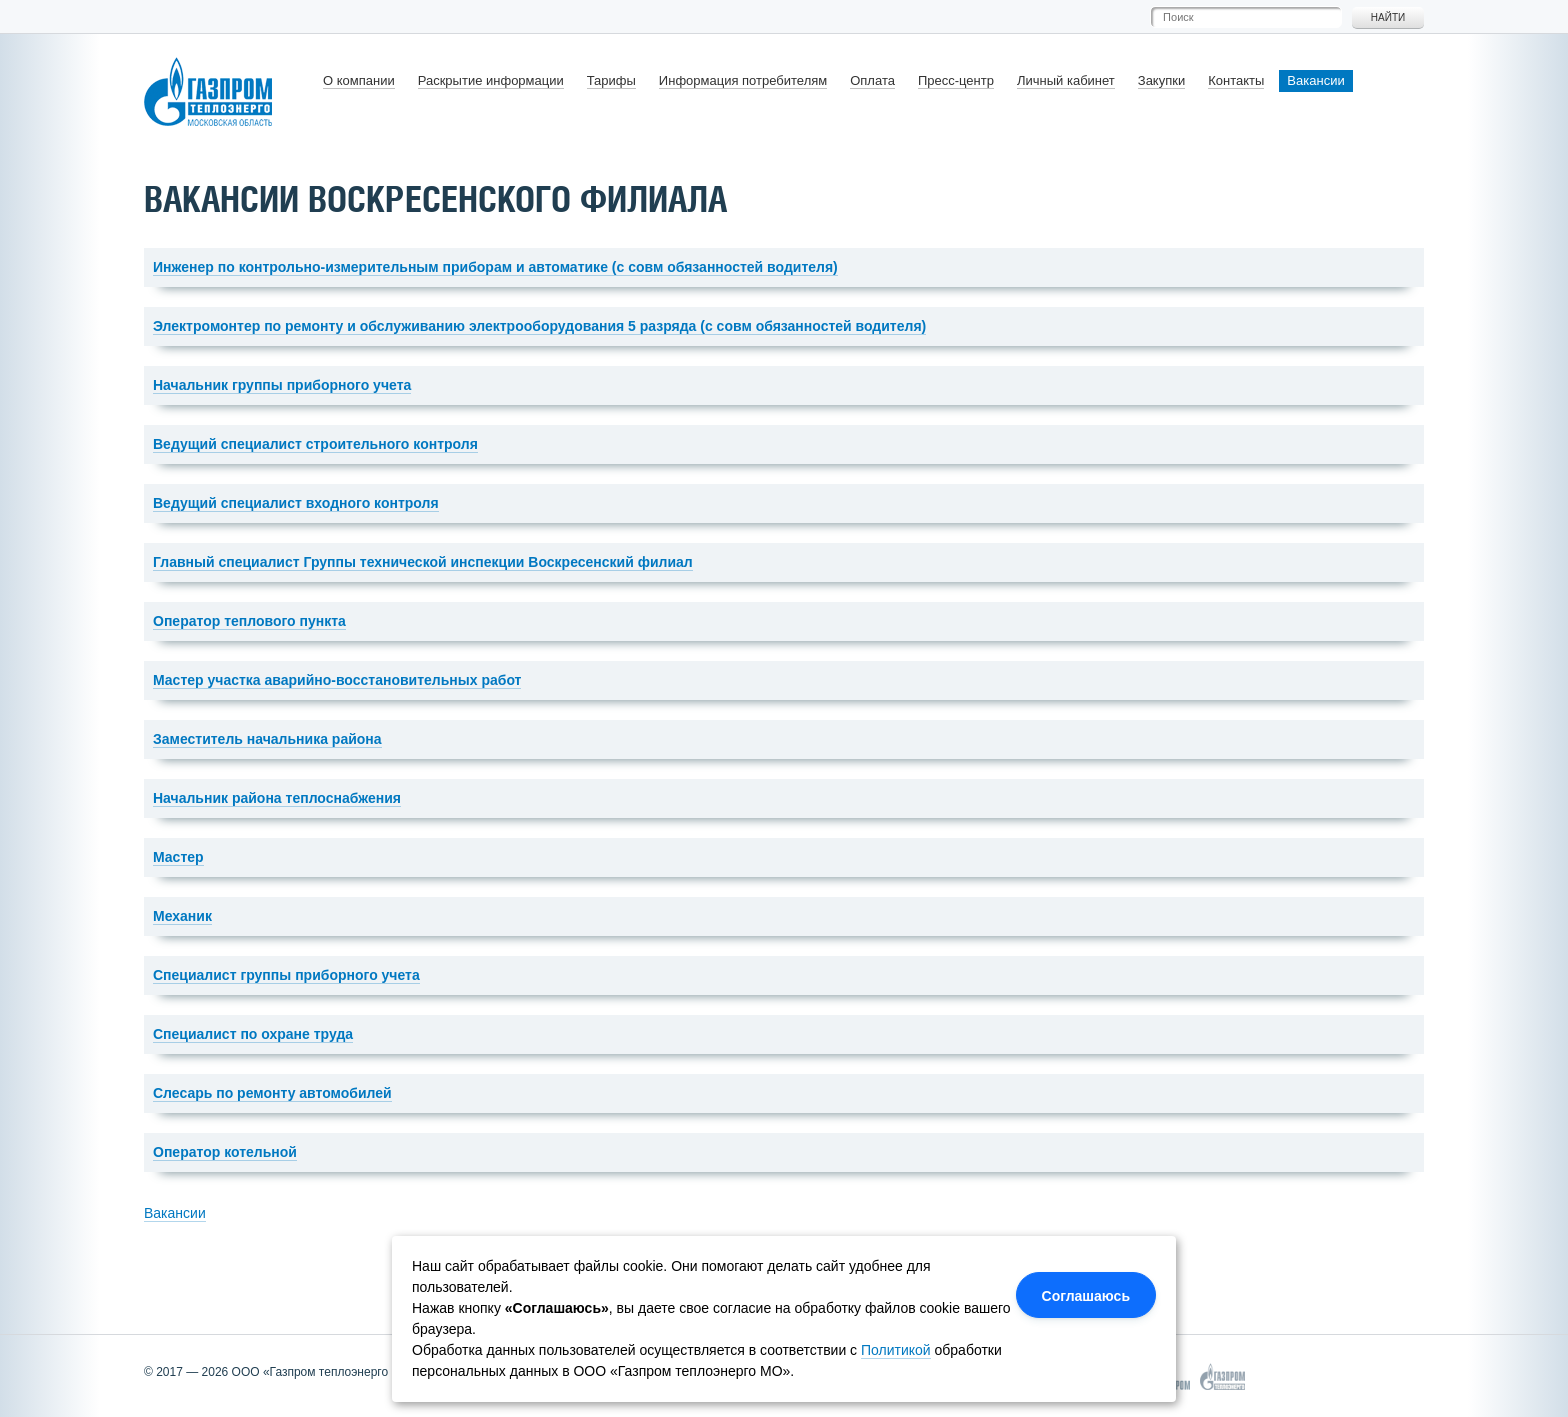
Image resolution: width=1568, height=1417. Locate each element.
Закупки (1161, 80)
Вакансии (1315, 80)
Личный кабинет (1066, 80)
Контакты (1236, 80)
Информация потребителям (743, 80)
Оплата (872, 80)
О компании (359, 80)
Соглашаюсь (1086, 1296)
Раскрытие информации (491, 80)
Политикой (896, 1350)
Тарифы (611, 80)
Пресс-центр (956, 80)
